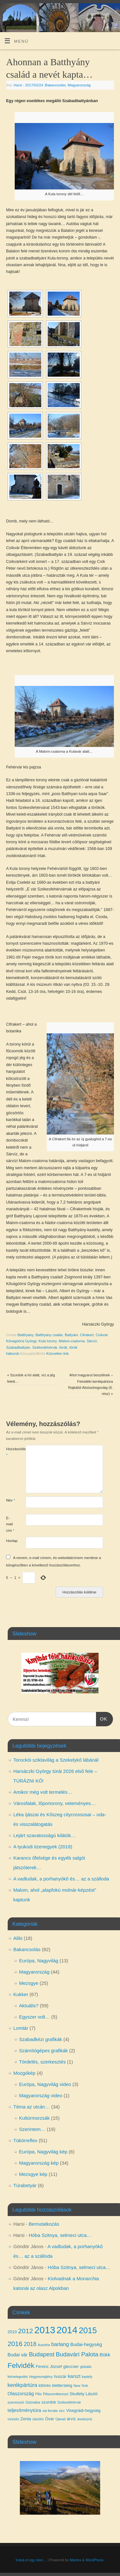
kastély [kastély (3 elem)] (87, 2377)
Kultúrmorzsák (34, 2118)
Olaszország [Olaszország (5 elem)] (21, 2393)
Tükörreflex (25, 2140)
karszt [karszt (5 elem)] (74, 2376)
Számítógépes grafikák (43, 2050)
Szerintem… (32, 2129)
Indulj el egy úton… (31, 2560)
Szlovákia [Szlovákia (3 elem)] (33, 2402)
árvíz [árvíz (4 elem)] (71, 2418)
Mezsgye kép (33, 2174)
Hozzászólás (11, 1452)
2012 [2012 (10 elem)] (25, 2331)
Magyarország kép (39, 2163)
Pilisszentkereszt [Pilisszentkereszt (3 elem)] (55, 2394)
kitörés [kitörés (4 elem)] (44, 2385)
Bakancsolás (55, 85)
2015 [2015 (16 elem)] (88, 2330)
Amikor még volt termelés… (42, 1792)
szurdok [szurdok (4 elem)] (49, 2402)
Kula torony (48, 1341)
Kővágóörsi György (21, 1341)
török (63, 1347)
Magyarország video (40, 2095)
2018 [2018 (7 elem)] (30, 2344)
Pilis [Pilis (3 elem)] (38, 2394)
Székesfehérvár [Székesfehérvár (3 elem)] (69, 2402)
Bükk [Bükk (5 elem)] (105, 2354)
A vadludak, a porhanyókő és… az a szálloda (61, 1878)
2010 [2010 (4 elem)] (12, 2331)
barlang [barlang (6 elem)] (60, 2344)
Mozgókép (24, 2073)
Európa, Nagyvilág (39, 1960)
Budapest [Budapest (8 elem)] (41, 2354)
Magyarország (79, 85)
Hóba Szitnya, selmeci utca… (60, 2235)
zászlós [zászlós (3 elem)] (38, 2419)
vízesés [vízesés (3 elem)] (13, 2419)
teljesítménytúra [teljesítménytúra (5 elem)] (24, 2410)
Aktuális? (29, 2005)
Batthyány (26, 1335)
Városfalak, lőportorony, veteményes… (54, 1803)
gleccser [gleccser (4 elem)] (70, 2366)
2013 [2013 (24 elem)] (44, 2330)
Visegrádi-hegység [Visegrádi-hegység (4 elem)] (83, 2410)
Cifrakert (87, 1335)
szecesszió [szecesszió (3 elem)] (16, 2402)
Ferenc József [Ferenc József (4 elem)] (49, 2366)
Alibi (17, 1938)
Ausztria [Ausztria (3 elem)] (44, 2345)
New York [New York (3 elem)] (81, 2386)
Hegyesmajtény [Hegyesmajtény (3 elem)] (40, 2377)
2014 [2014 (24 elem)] (67, 2330)
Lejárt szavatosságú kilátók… (44, 1835)
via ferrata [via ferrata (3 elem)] (50, 2411)
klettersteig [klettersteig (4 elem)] (62, 2385)
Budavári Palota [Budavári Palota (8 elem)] (77, 2354)
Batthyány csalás (49, 1335)
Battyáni (71, 1335)
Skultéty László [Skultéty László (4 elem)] (84, 2393)
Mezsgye (28, 1983)
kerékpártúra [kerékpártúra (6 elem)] (22, 2385)
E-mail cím (10, 1524)
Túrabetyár (25, 2185)
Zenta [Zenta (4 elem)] (25, 2418)
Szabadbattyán (18, 1347)
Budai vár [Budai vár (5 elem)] (18, 2354)
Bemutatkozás (44, 2224)
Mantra (75, 2560)
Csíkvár (102, 1335)
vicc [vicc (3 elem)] (62, 2411)
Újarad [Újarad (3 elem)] (60, 2419)
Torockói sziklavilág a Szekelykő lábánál (56, 1760)
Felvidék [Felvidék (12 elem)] (21, 2365)
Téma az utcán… (31, 2106)
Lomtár (20, 2028)
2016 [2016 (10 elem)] (15, 2343)
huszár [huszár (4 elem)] (60, 2376)
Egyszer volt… (34, 2017)
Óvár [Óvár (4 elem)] (49, 2418)
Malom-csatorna (71, 1341)
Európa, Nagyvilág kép (43, 2151)
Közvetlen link (57, 1353)
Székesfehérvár (44, 1347)
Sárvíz (92, 1341)
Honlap (11, 1541)
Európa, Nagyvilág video (45, 2084)
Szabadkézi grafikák (40, 2039)
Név (10, 1500)
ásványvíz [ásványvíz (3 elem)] (84, 2419)
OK (102, 1718)
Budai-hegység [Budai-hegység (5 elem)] (86, 2344)
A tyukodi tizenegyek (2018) (42, 1846)
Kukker (20, 1994)
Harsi (18, 85)
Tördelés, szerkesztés (42, 2061)
